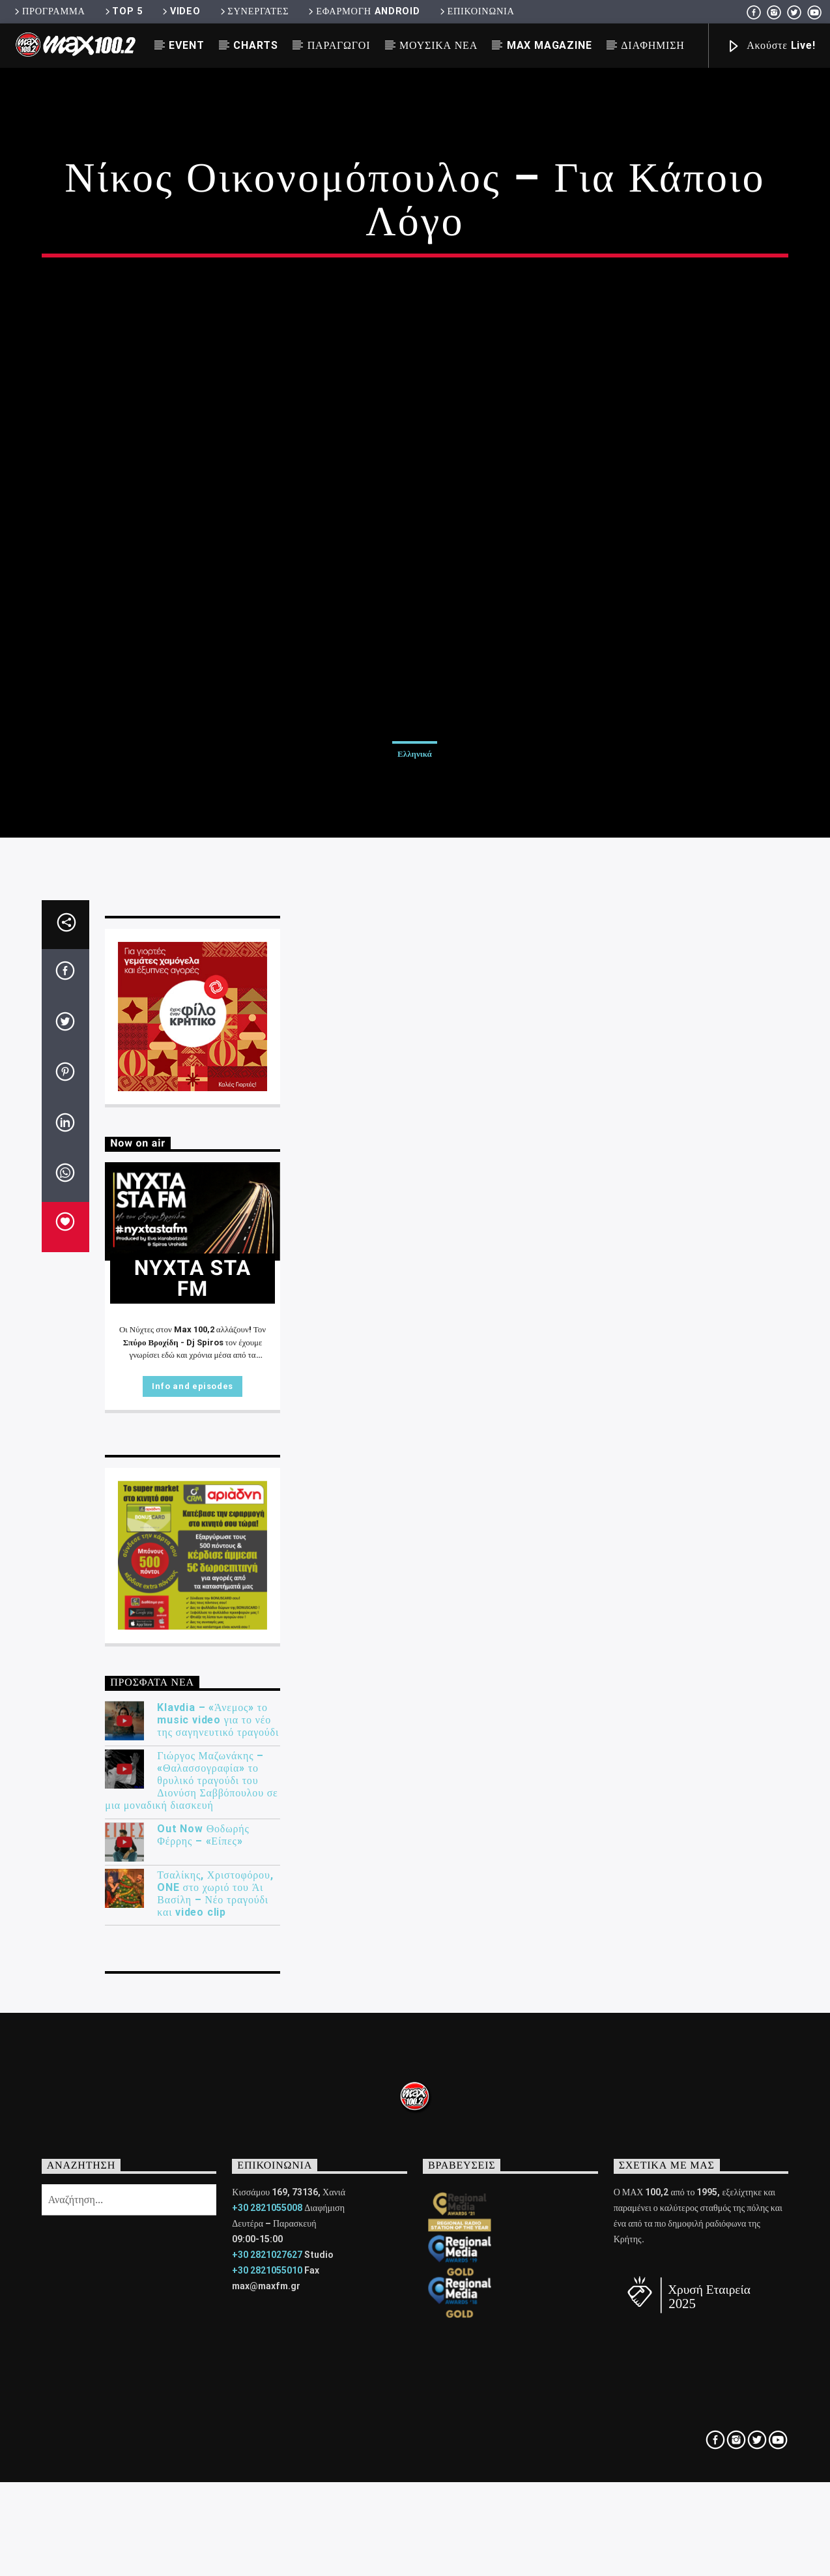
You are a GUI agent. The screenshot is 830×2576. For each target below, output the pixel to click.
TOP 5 (123, 11)
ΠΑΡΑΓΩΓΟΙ (339, 45)
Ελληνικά (414, 965)
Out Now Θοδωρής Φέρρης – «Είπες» (203, 2300)
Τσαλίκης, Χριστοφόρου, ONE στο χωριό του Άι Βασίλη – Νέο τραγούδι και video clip (215, 2359)
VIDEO (180, 11)
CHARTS (255, 45)
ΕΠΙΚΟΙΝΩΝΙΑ (476, 11)
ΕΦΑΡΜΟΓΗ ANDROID (363, 11)
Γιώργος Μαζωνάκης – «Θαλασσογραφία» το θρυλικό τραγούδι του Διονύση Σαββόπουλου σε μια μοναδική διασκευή (191, 2246)
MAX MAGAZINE (549, 45)
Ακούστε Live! (770, 46)
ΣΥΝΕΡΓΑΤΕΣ (253, 11)
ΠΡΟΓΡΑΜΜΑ (48, 11)
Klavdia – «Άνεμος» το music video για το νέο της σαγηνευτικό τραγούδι (218, 2185)
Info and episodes (192, 1852)
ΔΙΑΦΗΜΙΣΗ (652, 45)
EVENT (186, 45)
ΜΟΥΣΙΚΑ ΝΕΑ (438, 45)
